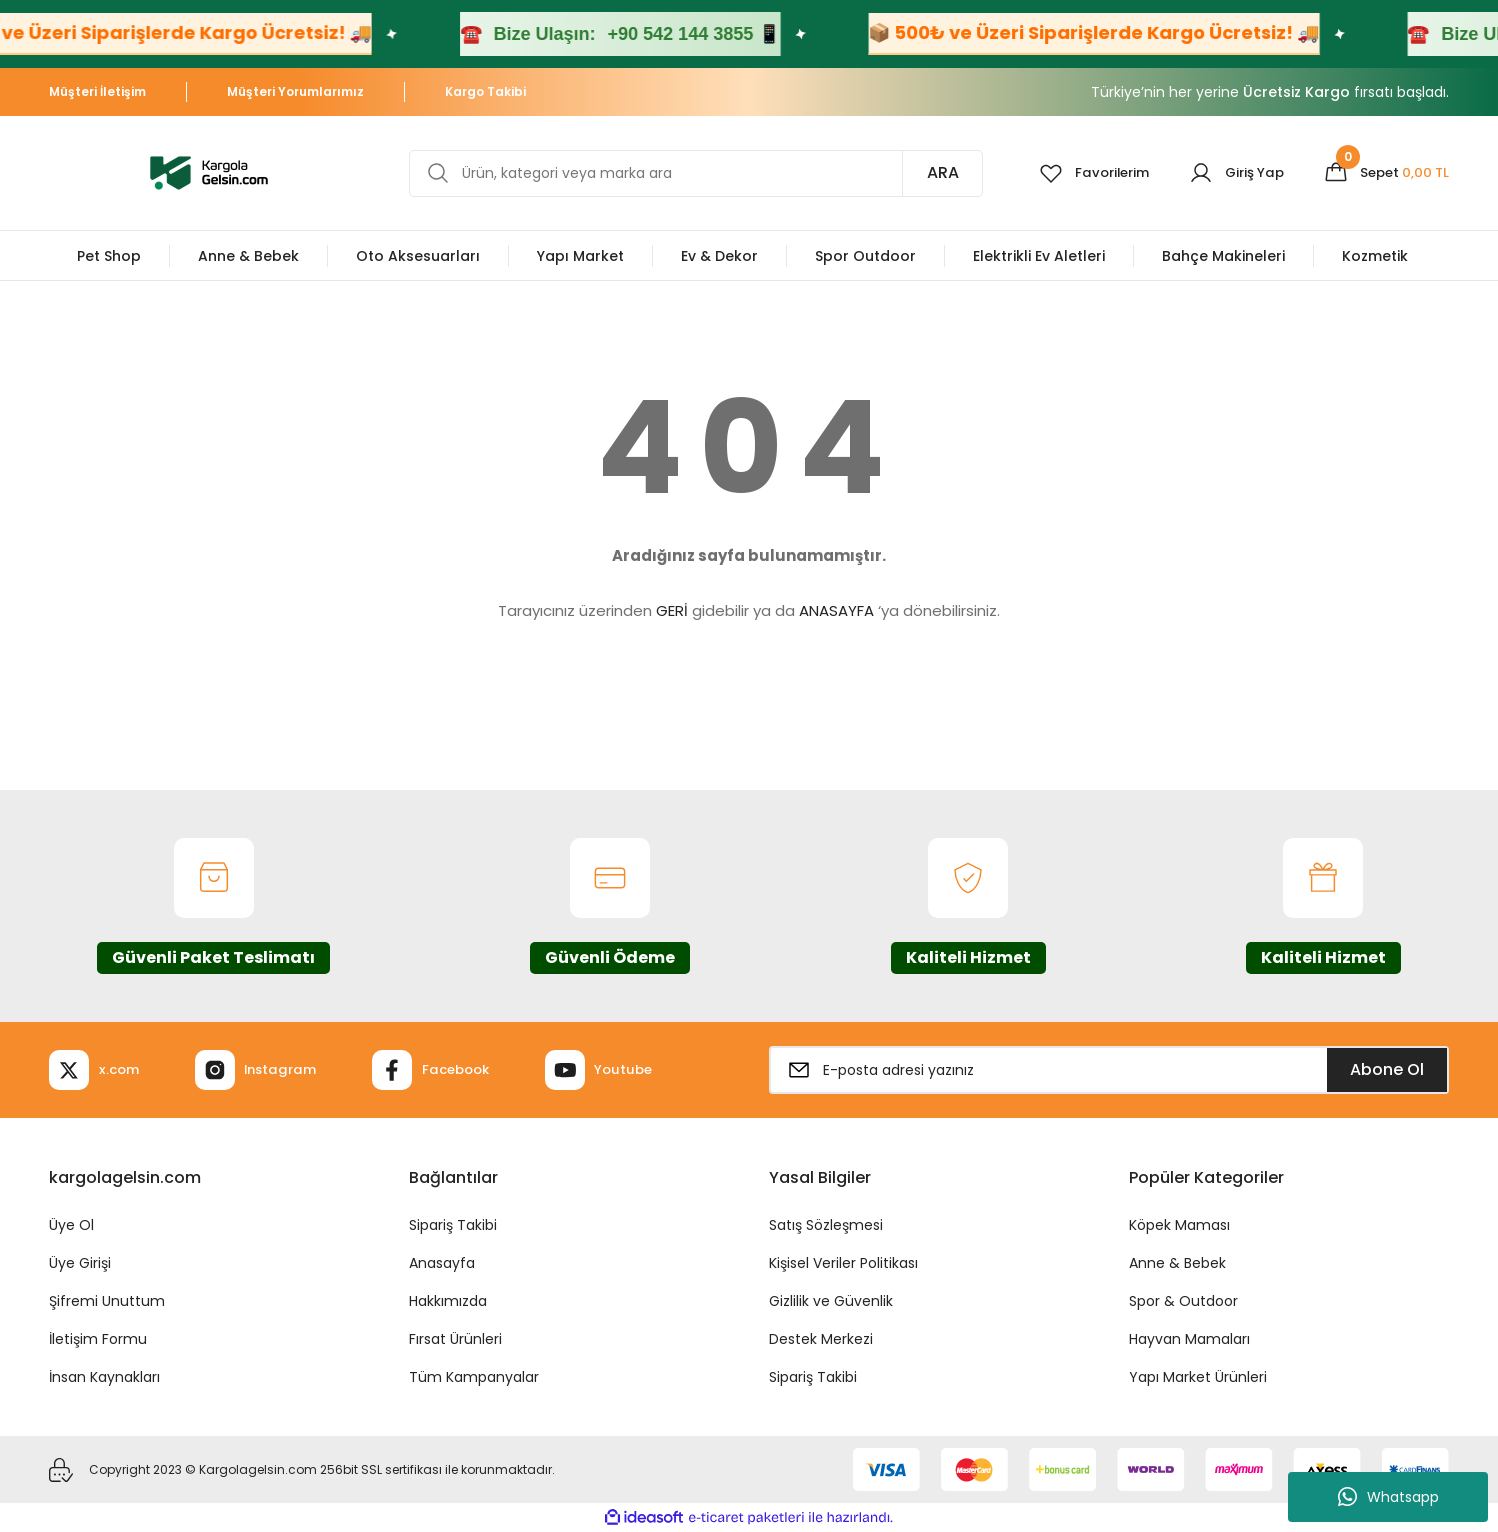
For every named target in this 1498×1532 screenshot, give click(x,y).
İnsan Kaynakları (104, 1377)
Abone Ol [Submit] (1387, 1069)
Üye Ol (71, 1225)
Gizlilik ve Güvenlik (831, 1301)
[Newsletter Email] (1109, 1070)
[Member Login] (1228, 173)
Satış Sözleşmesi (826, 1225)
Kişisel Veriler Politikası (843, 1263)
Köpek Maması (1179, 1225)
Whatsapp (1388, 1497)
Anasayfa (442, 1263)
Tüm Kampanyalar (474, 1377)
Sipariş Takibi (453, 1225)
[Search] (688, 173)
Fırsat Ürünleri (455, 1339)
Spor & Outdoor (1183, 1301)
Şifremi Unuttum (107, 1301)
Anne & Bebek (1177, 1263)
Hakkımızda (448, 1301)
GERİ (672, 610)
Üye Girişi (80, 1263)
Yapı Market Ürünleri (1198, 1377)
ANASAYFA (836, 610)
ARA (927, 172)
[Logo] (209, 171)
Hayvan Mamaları (1189, 1339)
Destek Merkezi (821, 1339)
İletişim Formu (98, 1339)
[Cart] (1383, 173)
